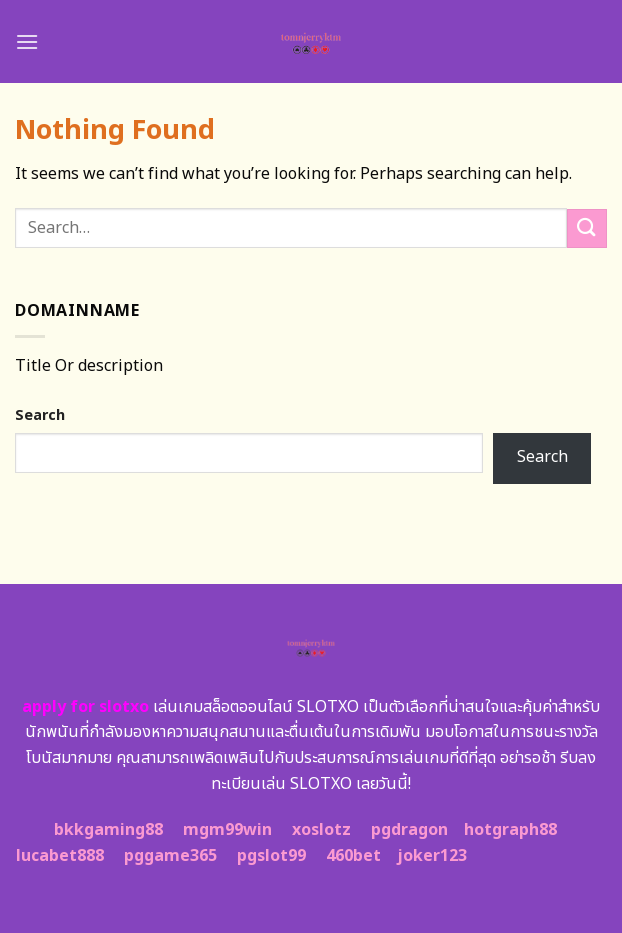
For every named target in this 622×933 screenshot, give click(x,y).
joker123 (432, 856)
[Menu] (27, 41)
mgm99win (227, 830)
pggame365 (170, 856)
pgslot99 (271, 856)
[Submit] (587, 228)
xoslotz (321, 830)
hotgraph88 (510, 830)
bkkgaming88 (108, 830)
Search (40, 415)
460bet (353, 856)
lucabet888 (60, 856)
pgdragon (409, 830)
